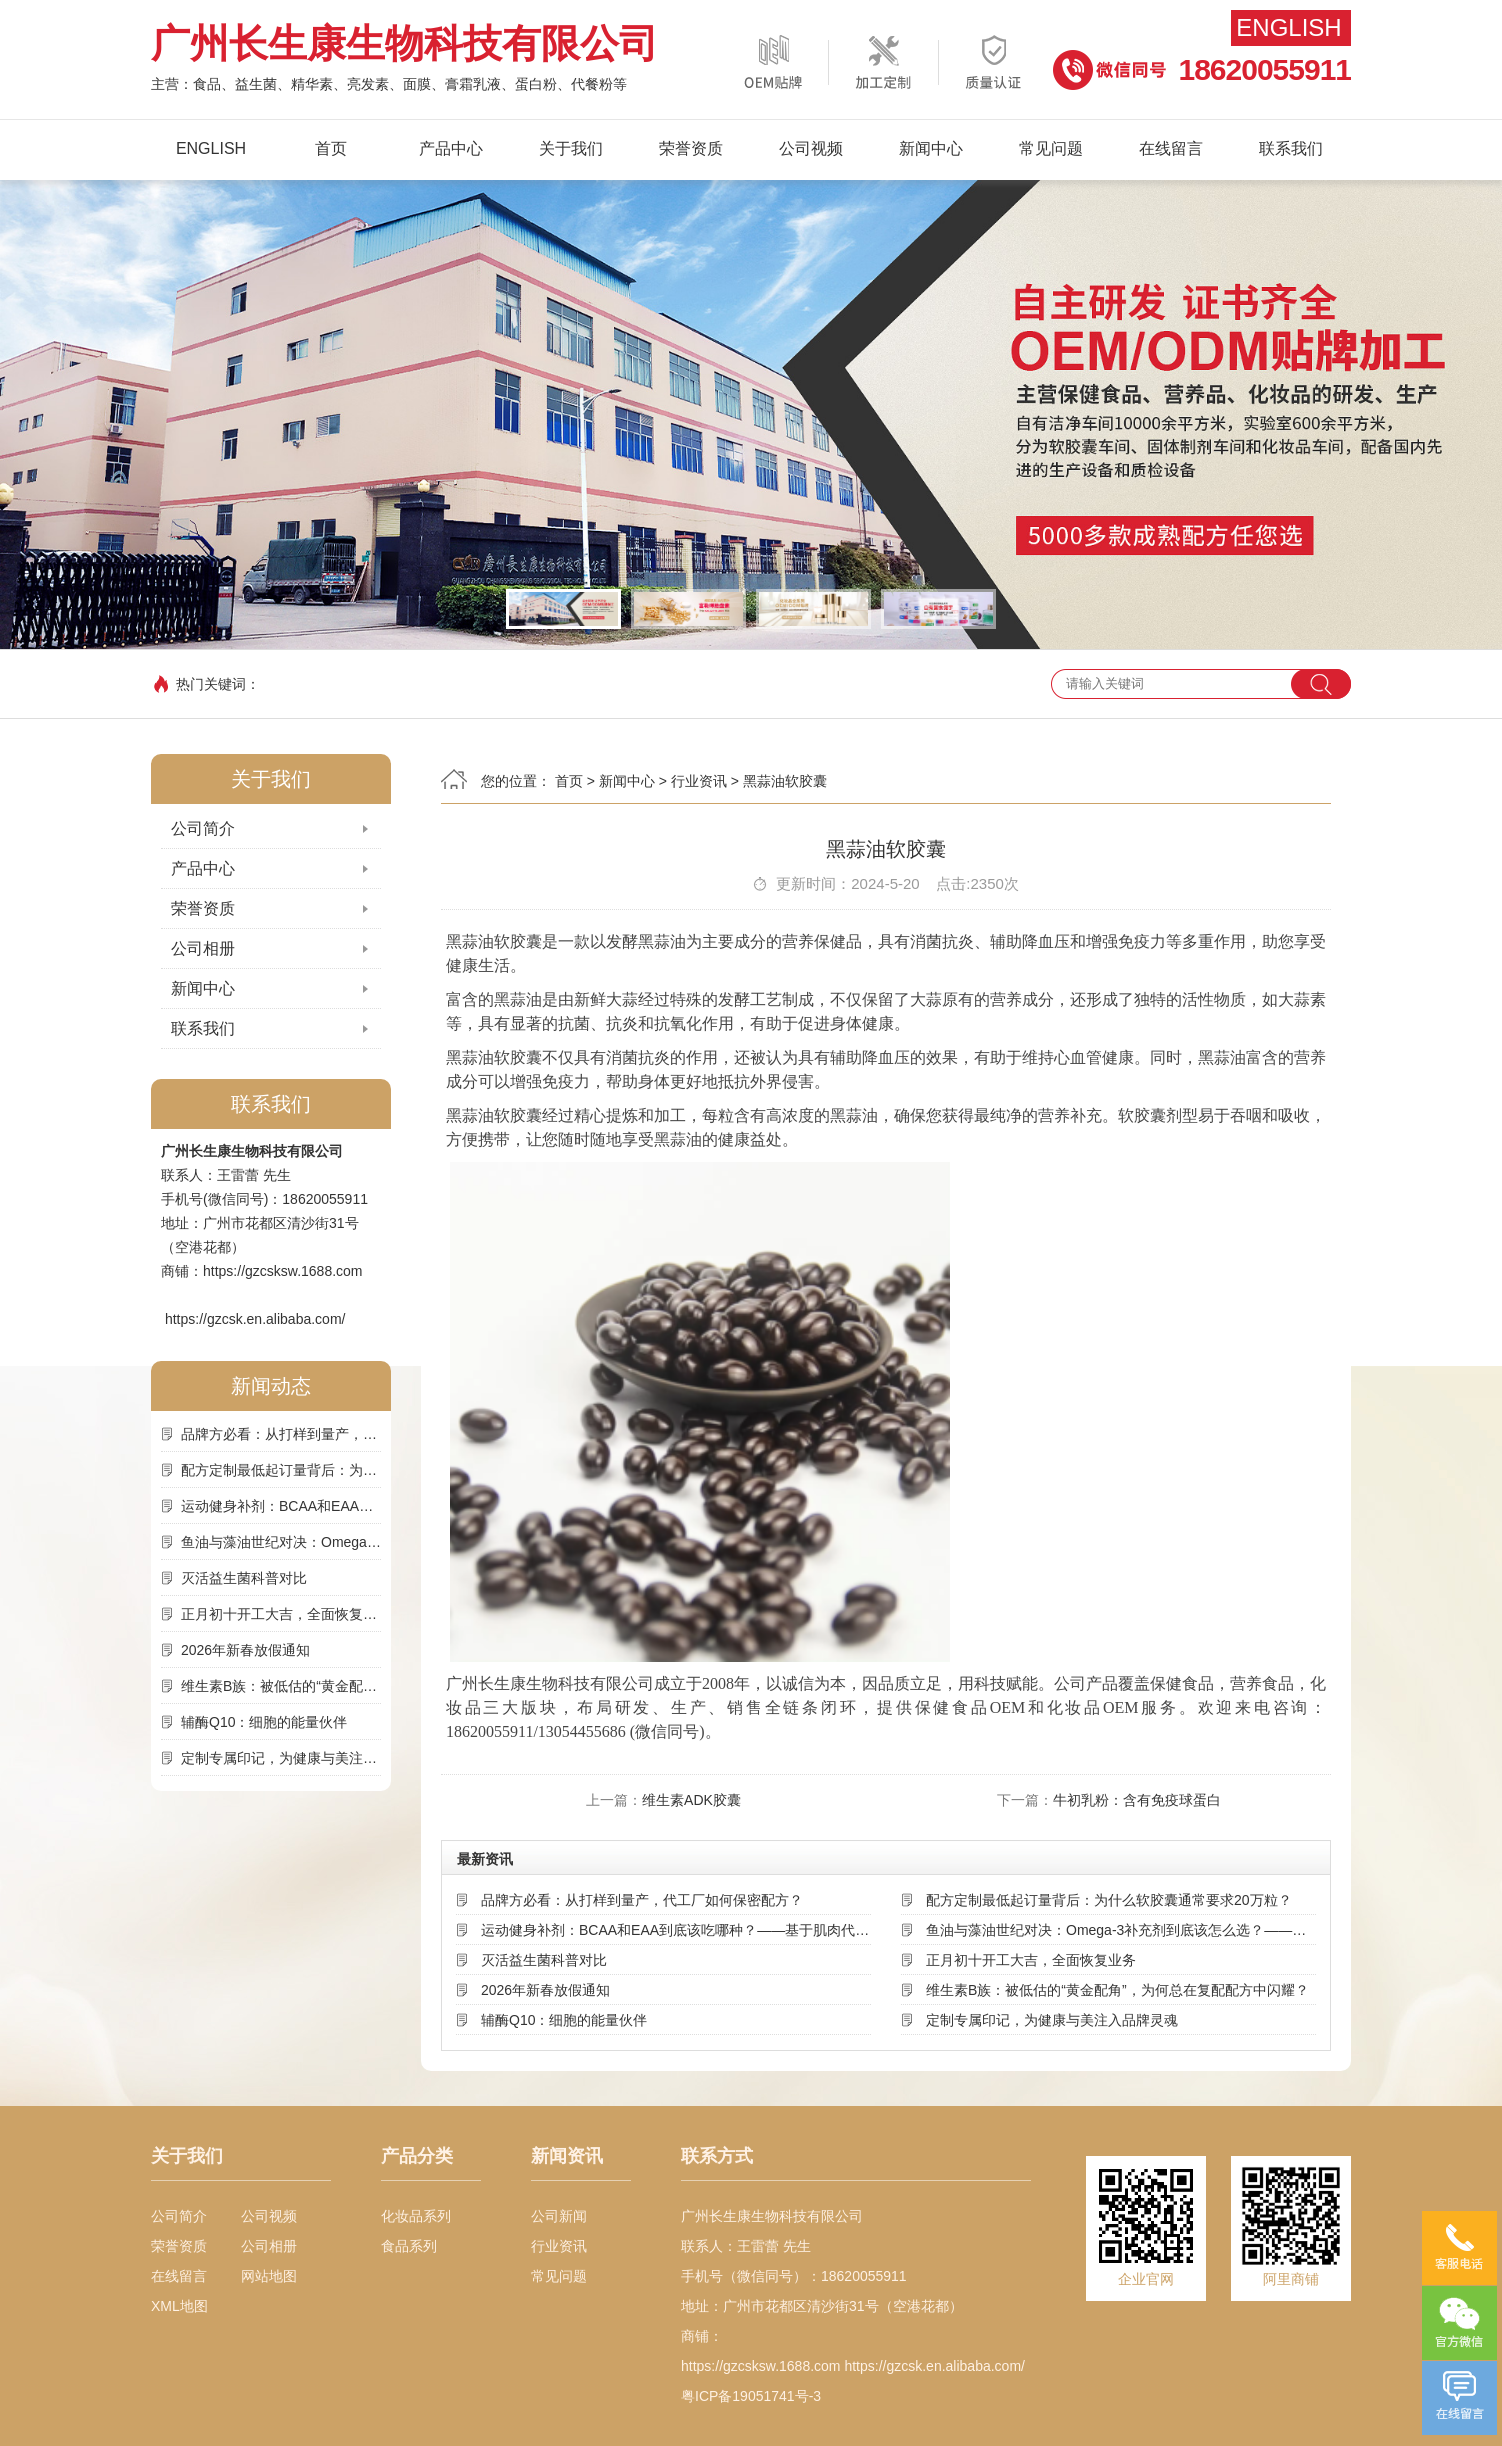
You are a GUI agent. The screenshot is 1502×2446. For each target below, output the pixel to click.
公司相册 (203, 948)
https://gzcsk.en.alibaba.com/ (255, 1319)
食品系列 (409, 2246)
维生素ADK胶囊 (691, 1800)
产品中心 (451, 148)
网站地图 (269, 2276)
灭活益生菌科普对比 (244, 1578)
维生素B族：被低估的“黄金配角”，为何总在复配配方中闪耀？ (281, 1686)
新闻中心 (931, 148)
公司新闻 (559, 2216)
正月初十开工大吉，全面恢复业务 (281, 1614)
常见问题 (1051, 148)
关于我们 (571, 148)
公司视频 (811, 148)
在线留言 (1171, 148)
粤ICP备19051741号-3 (751, 2396)
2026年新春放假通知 (245, 1650)
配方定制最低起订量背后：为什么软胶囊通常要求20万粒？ (281, 1470)
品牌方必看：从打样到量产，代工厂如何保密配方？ (281, 1434)
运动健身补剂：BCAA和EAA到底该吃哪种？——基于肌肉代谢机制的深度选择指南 (281, 1506)
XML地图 (179, 2306)
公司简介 (203, 828)
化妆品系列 (416, 2216)
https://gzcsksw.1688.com (283, 1271)
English (1288, 27)
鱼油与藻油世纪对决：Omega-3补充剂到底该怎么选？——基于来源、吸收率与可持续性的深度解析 (281, 1542)
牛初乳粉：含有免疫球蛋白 (1137, 1800)
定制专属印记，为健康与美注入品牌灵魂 (281, 1758)
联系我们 (1291, 148)
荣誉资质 (691, 148)
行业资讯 (699, 781)
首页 (331, 148)
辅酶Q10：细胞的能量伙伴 (264, 1722)
